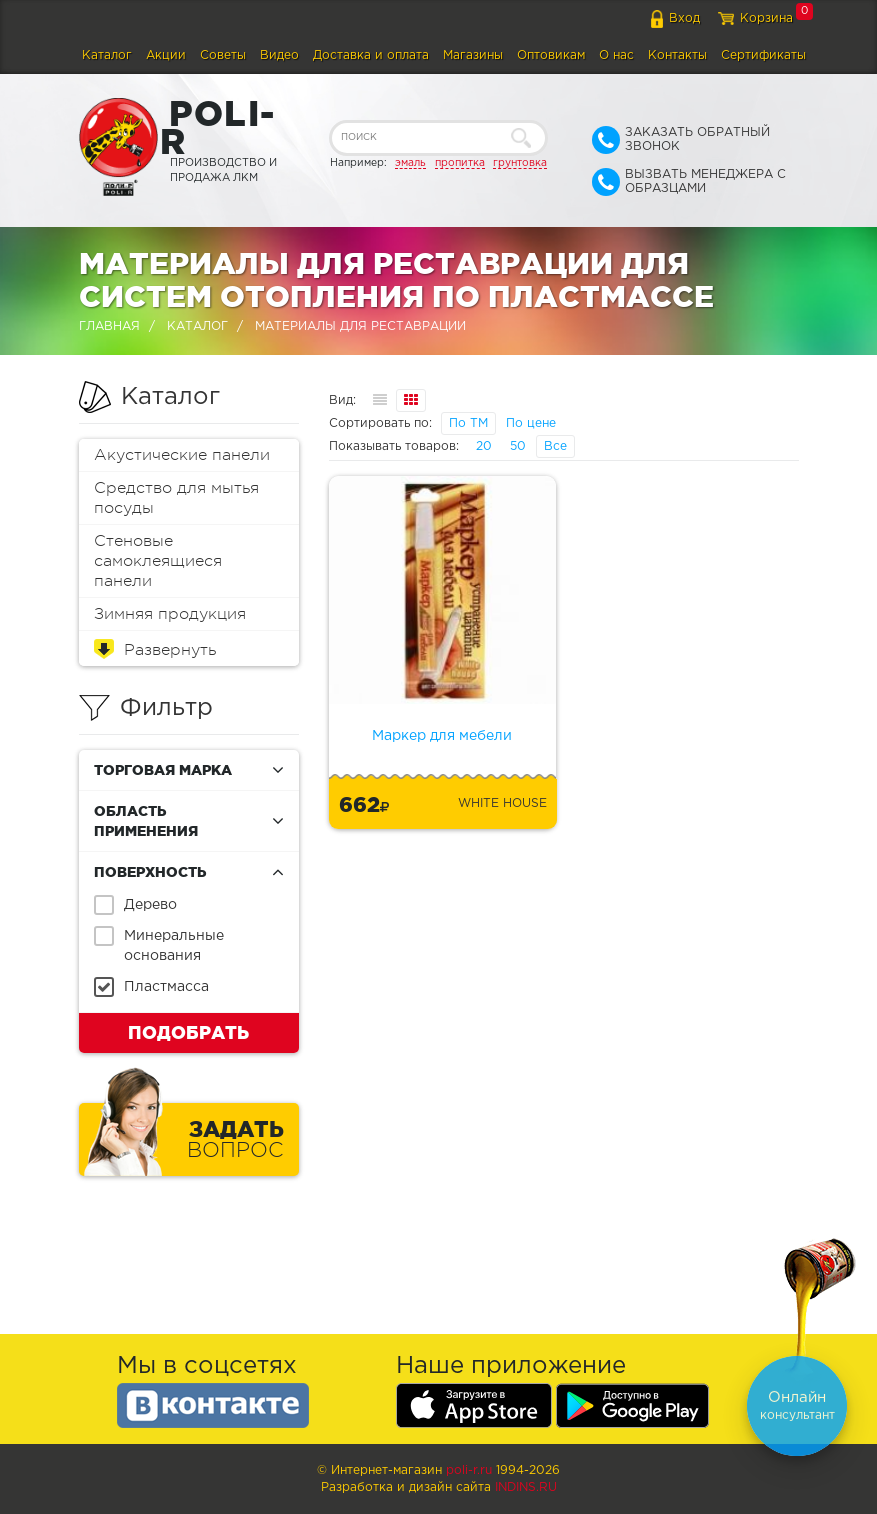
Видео (279, 55)
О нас (616, 55)
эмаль (410, 163)
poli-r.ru (469, 1470)
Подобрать (188, 1032)
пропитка (460, 163)
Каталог (107, 55)
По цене (531, 423)
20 (484, 446)
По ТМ (468, 423)
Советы (223, 55)
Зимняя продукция (170, 614)
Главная (109, 326)
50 (518, 446)
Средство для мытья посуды (176, 498)
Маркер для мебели (442, 736)
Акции (166, 55)
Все (555, 446)
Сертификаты (763, 55)
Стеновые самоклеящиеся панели (158, 561)
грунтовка (520, 163)
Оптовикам (551, 55)
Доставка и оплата (371, 55)
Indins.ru (526, 1487)
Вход (684, 18)
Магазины (473, 55)
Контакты (677, 55)
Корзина (766, 18)
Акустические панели (182, 455)
